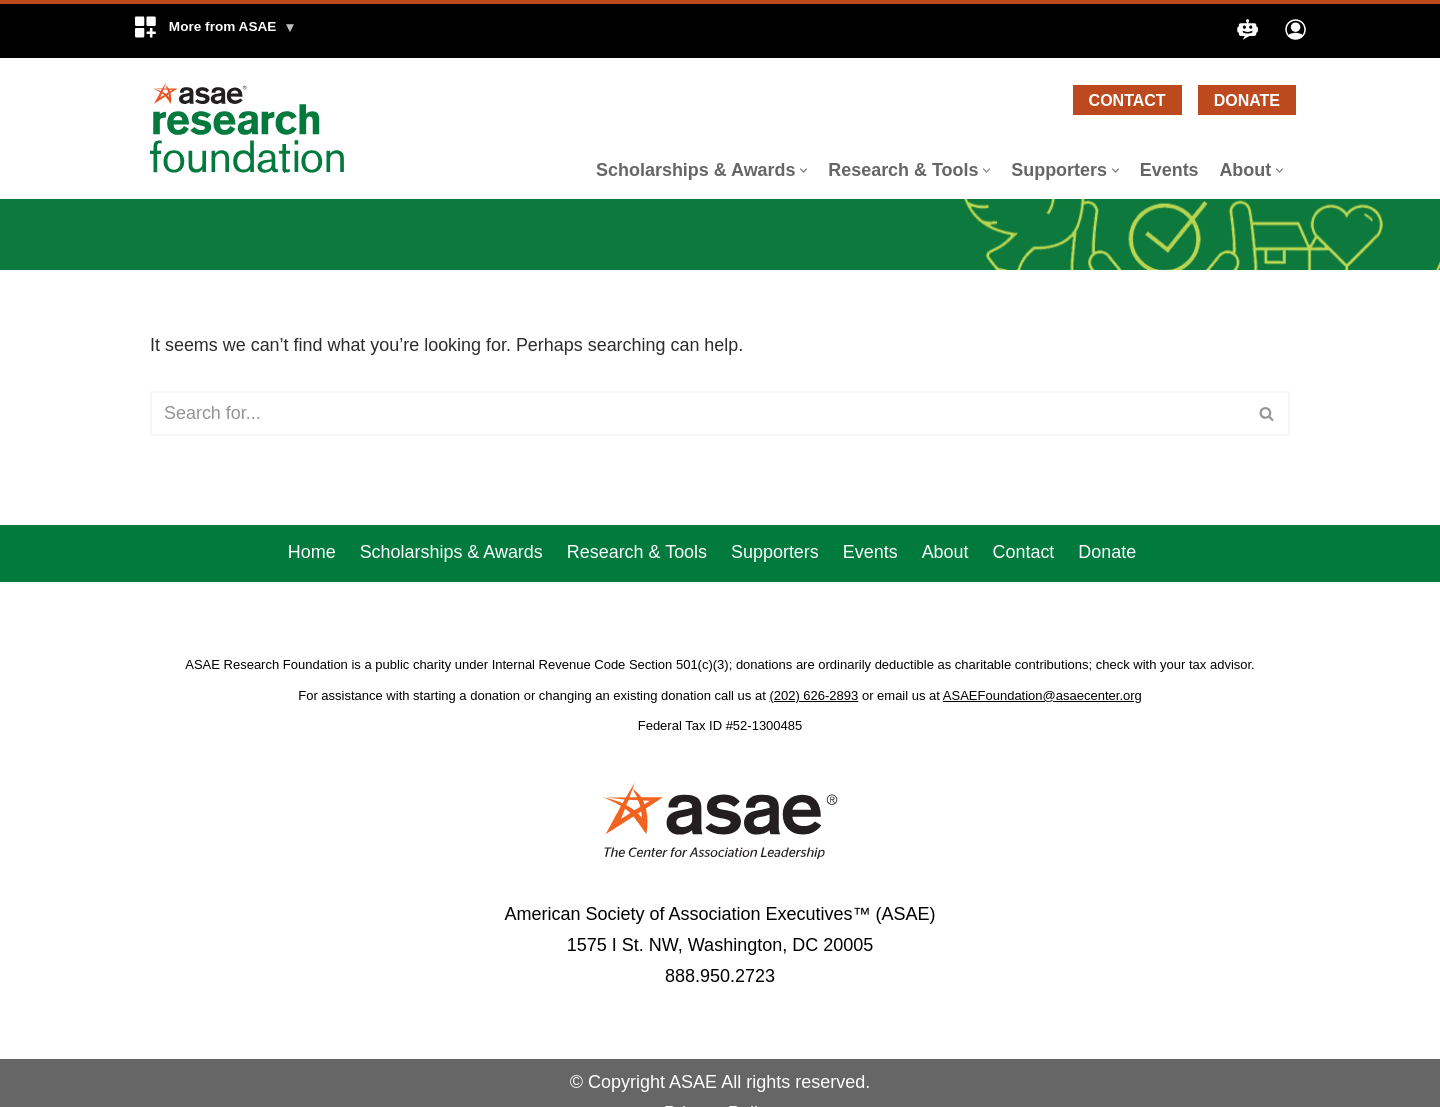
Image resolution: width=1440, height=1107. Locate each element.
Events (1168, 170)
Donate (1247, 100)
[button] (214, 31)
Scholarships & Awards (451, 581)
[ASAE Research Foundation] (255, 128)
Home (311, 581)
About (945, 581)
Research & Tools (636, 581)
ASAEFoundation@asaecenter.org (1042, 724)
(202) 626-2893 (813, 724)
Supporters (775, 581)
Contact (1127, 100)
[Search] (697, 413)
